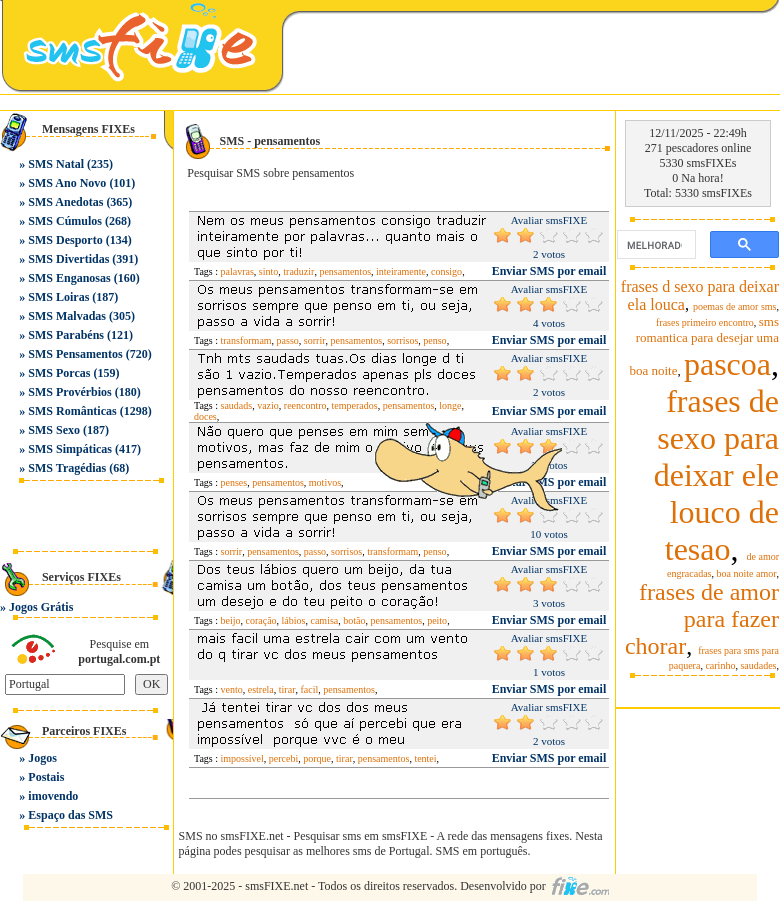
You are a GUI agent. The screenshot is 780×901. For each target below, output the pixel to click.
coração (261, 620)
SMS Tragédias (67, 468)
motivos (325, 482)
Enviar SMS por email (549, 271)
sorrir (315, 340)
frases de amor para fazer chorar (702, 619)
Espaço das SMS (70, 815)
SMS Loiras (58, 297)
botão (354, 620)
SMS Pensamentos (75, 354)
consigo (446, 271)
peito (437, 620)
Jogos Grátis (41, 607)
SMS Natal (56, 164)
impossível (242, 758)
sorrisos (402, 340)
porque (317, 758)
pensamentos (345, 271)
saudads (237, 405)
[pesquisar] (654, 245)
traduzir (298, 271)
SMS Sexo (54, 430)
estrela (261, 689)
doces (205, 416)
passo (288, 340)
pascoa (727, 364)
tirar (287, 689)
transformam (246, 340)
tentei (425, 758)
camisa (324, 620)
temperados (355, 405)
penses (234, 482)
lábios (294, 620)
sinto (268, 271)
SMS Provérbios (69, 392)
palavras (237, 271)
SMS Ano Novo (67, 183)
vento (232, 689)
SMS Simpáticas (70, 449)
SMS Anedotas (65, 202)
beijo (231, 620)
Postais (46, 777)
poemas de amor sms (735, 306)
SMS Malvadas (67, 316)
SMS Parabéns (66, 335)
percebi (283, 758)
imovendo (53, 796)
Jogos (42, 758)
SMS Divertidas (68, 259)
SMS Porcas (59, 373)
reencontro (305, 405)
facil (309, 689)
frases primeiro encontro (705, 322)
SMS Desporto (65, 240)
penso (434, 340)
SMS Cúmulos (65, 221)
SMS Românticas (72, 411)
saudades (758, 665)
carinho (720, 665)
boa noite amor (747, 573)
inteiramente (401, 271)
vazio (268, 405)
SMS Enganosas (69, 278)
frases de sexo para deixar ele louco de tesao (716, 475)
